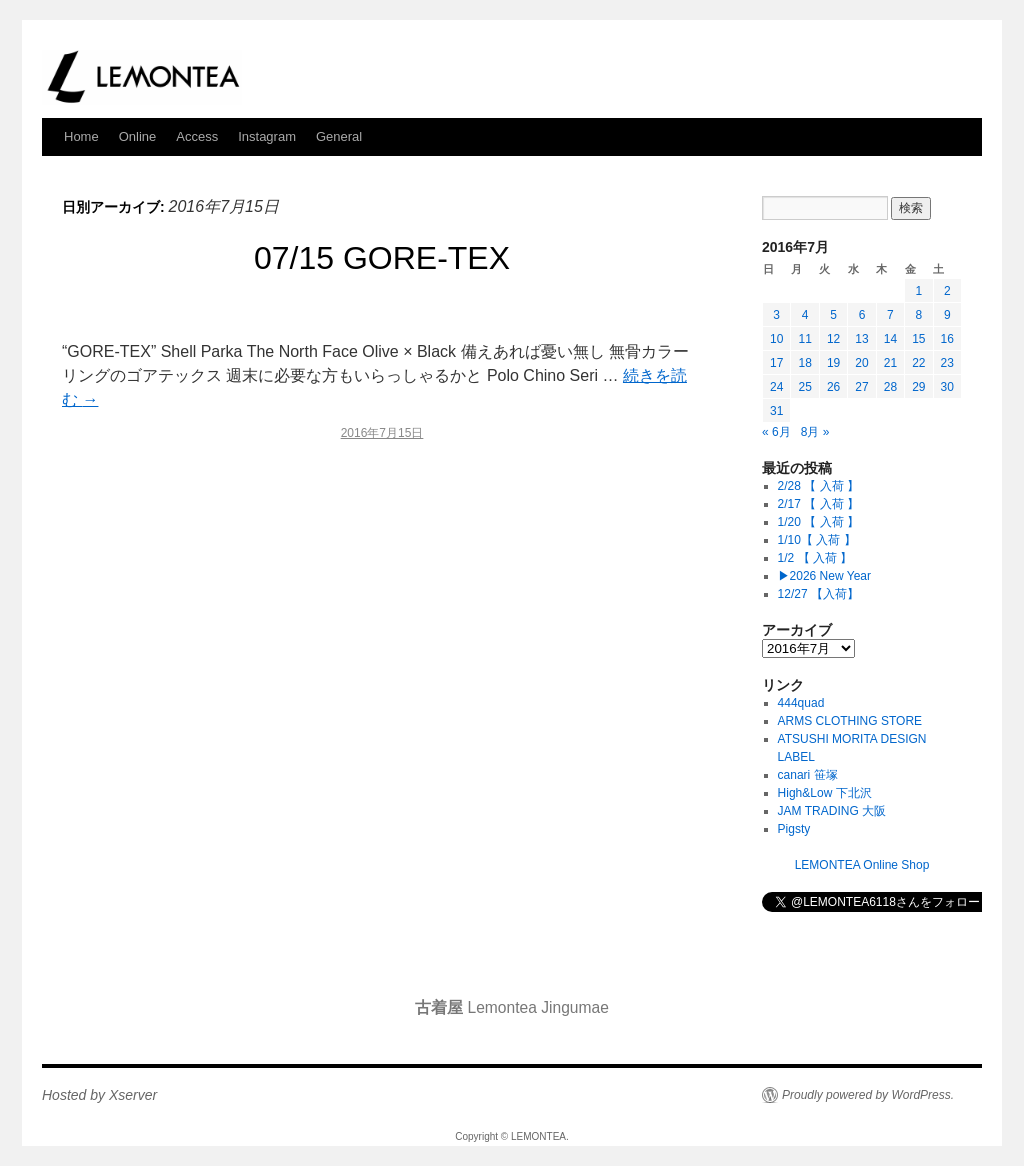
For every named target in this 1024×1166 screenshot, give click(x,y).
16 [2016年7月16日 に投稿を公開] (947, 339)
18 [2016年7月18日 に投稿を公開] (804, 363)
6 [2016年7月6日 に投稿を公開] (862, 315)
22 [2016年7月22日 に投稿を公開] (918, 363)
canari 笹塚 (808, 775)
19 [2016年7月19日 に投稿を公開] (833, 363)
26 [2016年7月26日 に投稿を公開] (833, 387)
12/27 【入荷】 (818, 594)
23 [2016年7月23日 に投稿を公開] (947, 363)
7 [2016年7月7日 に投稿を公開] (890, 315)
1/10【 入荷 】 (817, 540)
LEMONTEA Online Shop (862, 865)
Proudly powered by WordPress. (868, 1095)
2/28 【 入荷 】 (818, 486)
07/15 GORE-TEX (382, 258)
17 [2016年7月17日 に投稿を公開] (776, 363)
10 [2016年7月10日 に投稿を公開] (776, 339)
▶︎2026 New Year (824, 576)
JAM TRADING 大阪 (832, 811)
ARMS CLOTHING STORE (850, 721)
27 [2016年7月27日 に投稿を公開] (861, 387)
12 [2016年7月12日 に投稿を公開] (833, 339)
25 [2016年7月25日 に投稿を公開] (804, 387)
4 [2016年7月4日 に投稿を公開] (805, 315)
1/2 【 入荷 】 (815, 558)
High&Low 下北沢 (831, 793)
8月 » (815, 432)
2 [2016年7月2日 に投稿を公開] (947, 291)
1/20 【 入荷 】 (818, 522)
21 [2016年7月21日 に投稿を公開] (890, 363)
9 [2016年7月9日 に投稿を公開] (947, 315)
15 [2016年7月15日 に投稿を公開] (918, 339)
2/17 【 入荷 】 (818, 504)
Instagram (267, 136)
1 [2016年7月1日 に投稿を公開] (918, 291)
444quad (801, 703)
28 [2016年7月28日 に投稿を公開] (890, 387)
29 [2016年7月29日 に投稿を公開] (918, 387)
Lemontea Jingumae (512, 1007)
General (339, 136)
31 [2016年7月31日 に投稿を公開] (776, 411)
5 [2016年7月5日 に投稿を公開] (833, 315)
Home (81, 136)
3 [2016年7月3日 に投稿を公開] (776, 315)
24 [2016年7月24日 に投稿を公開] (776, 387)
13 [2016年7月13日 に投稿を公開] (861, 339)
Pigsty (794, 829)
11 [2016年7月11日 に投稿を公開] (804, 339)
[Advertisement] (382, 630)
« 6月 (776, 432)
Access (197, 136)
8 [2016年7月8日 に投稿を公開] (918, 315)
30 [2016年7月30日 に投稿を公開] (947, 387)
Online (138, 136)
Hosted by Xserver (99, 1095)
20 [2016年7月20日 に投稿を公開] (861, 363)
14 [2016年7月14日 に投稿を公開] (890, 339)
